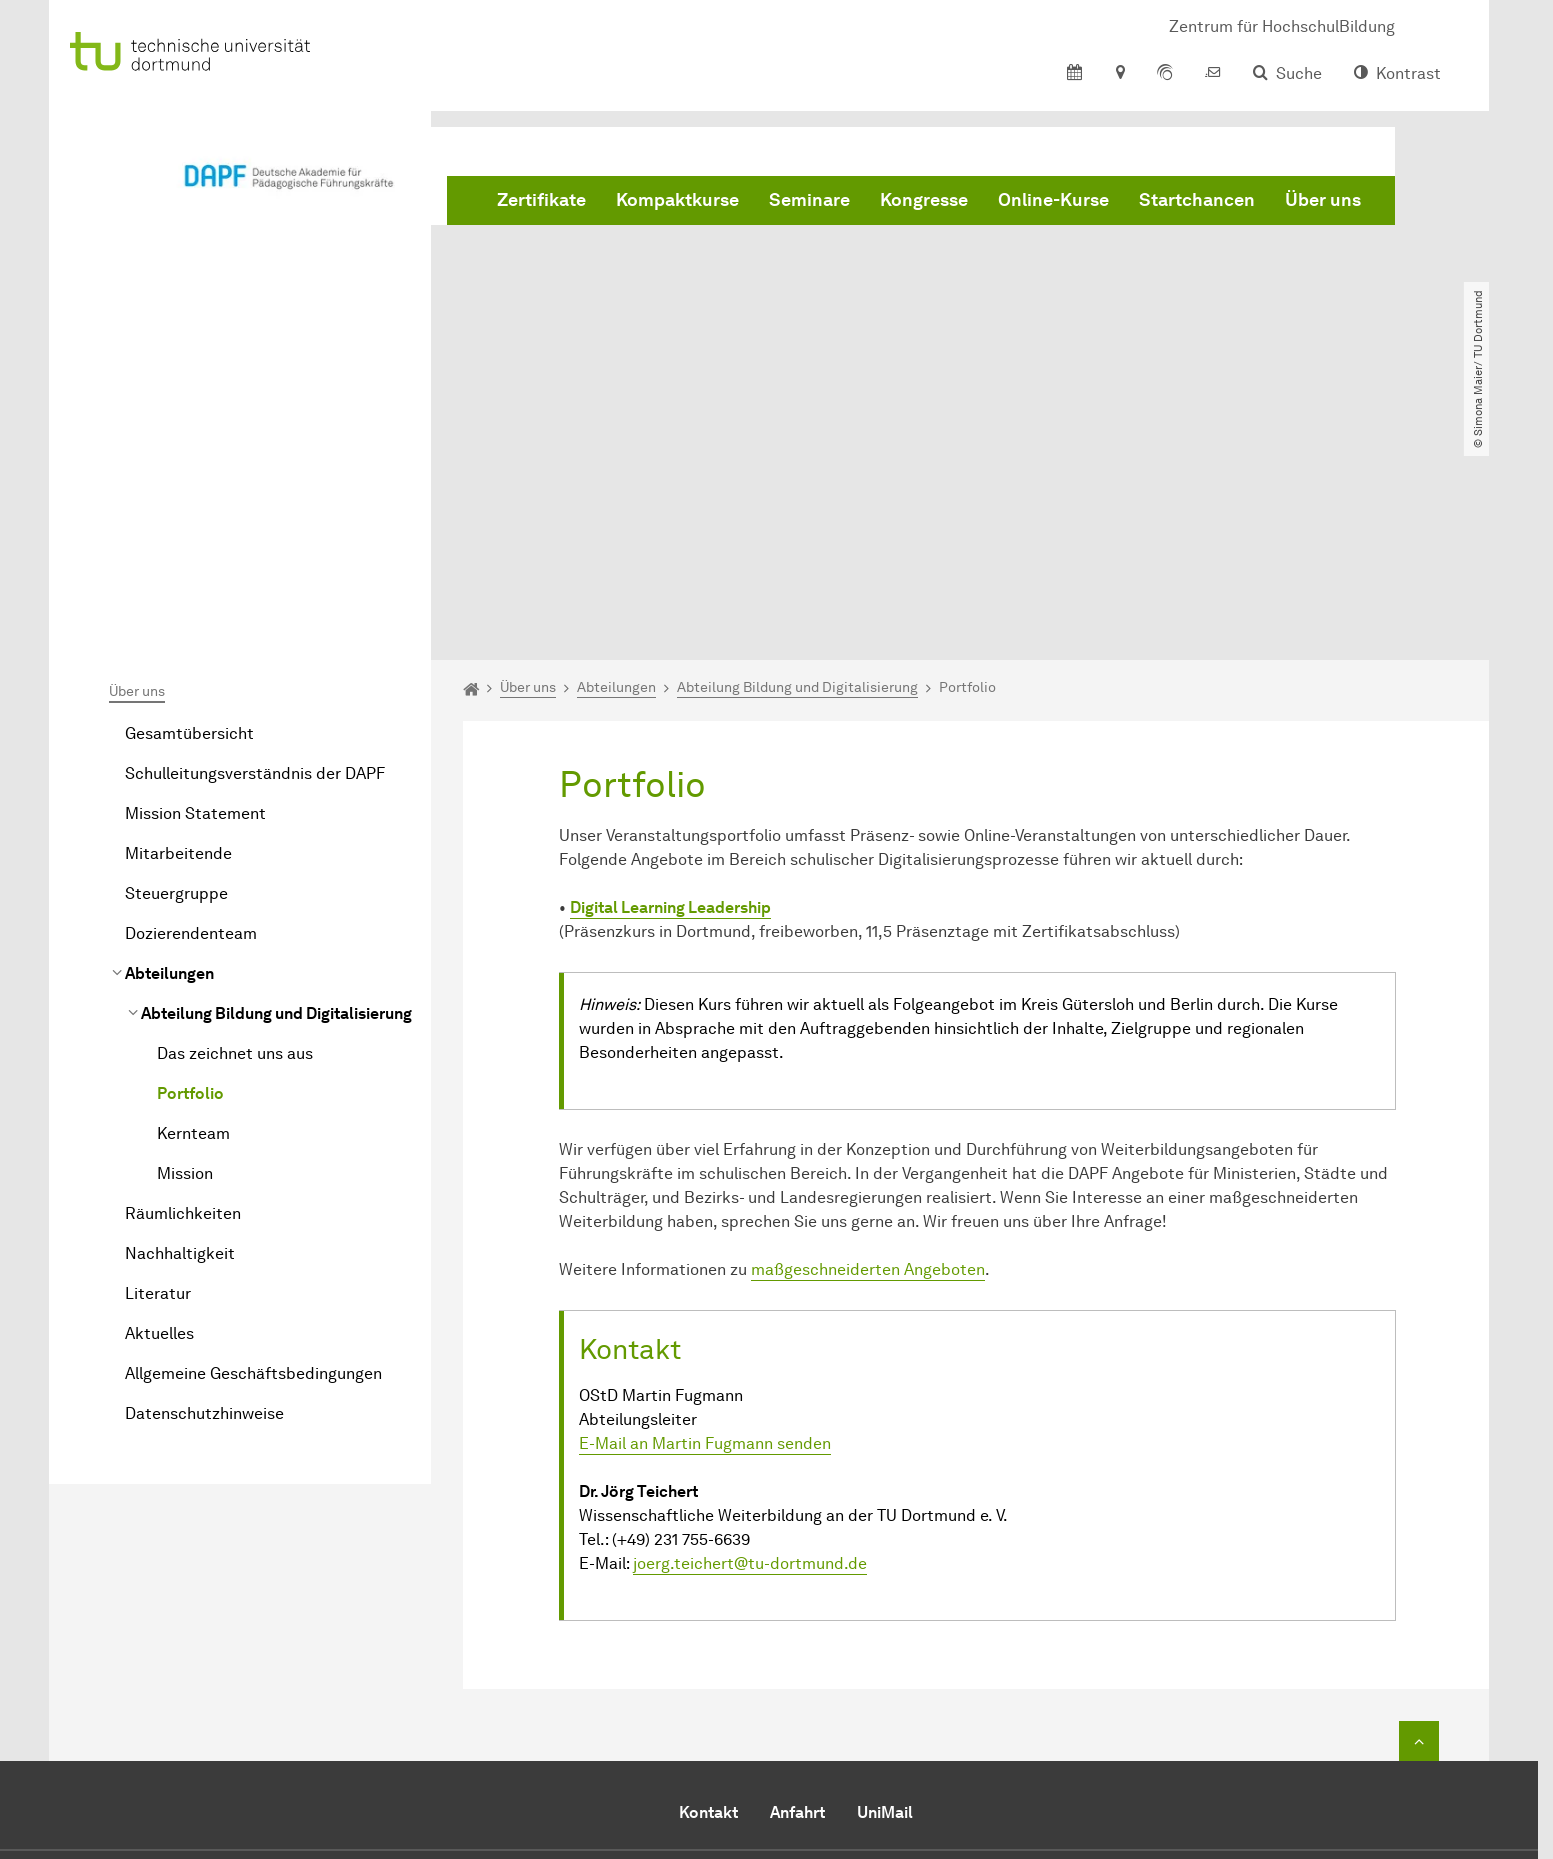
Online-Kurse (1053, 200)
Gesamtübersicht (189, 504)
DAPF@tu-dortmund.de (785, 1712)
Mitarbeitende (178, 624)
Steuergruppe (176, 664)
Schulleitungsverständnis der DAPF (255, 544)
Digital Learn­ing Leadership (670, 678)
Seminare (809, 200)
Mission (185, 944)
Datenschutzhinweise (204, 1184)
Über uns (1323, 200)
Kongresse (924, 200)
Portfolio (190, 864)
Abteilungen (169, 744)
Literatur (158, 1064)
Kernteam (193, 904)
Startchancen (1197, 200)
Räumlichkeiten (183, 984)
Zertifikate (541, 200)
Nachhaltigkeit (180, 1024)
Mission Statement (195, 584)
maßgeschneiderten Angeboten (868, 1040)
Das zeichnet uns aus (235, 824)
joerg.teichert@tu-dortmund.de (750, 1333)
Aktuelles (159, 1104)
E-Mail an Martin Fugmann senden (705, 1213)
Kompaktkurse (677, 200)
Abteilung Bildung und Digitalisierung (276, 784)
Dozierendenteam (191, 704)
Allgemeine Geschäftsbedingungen (253, 1144)
